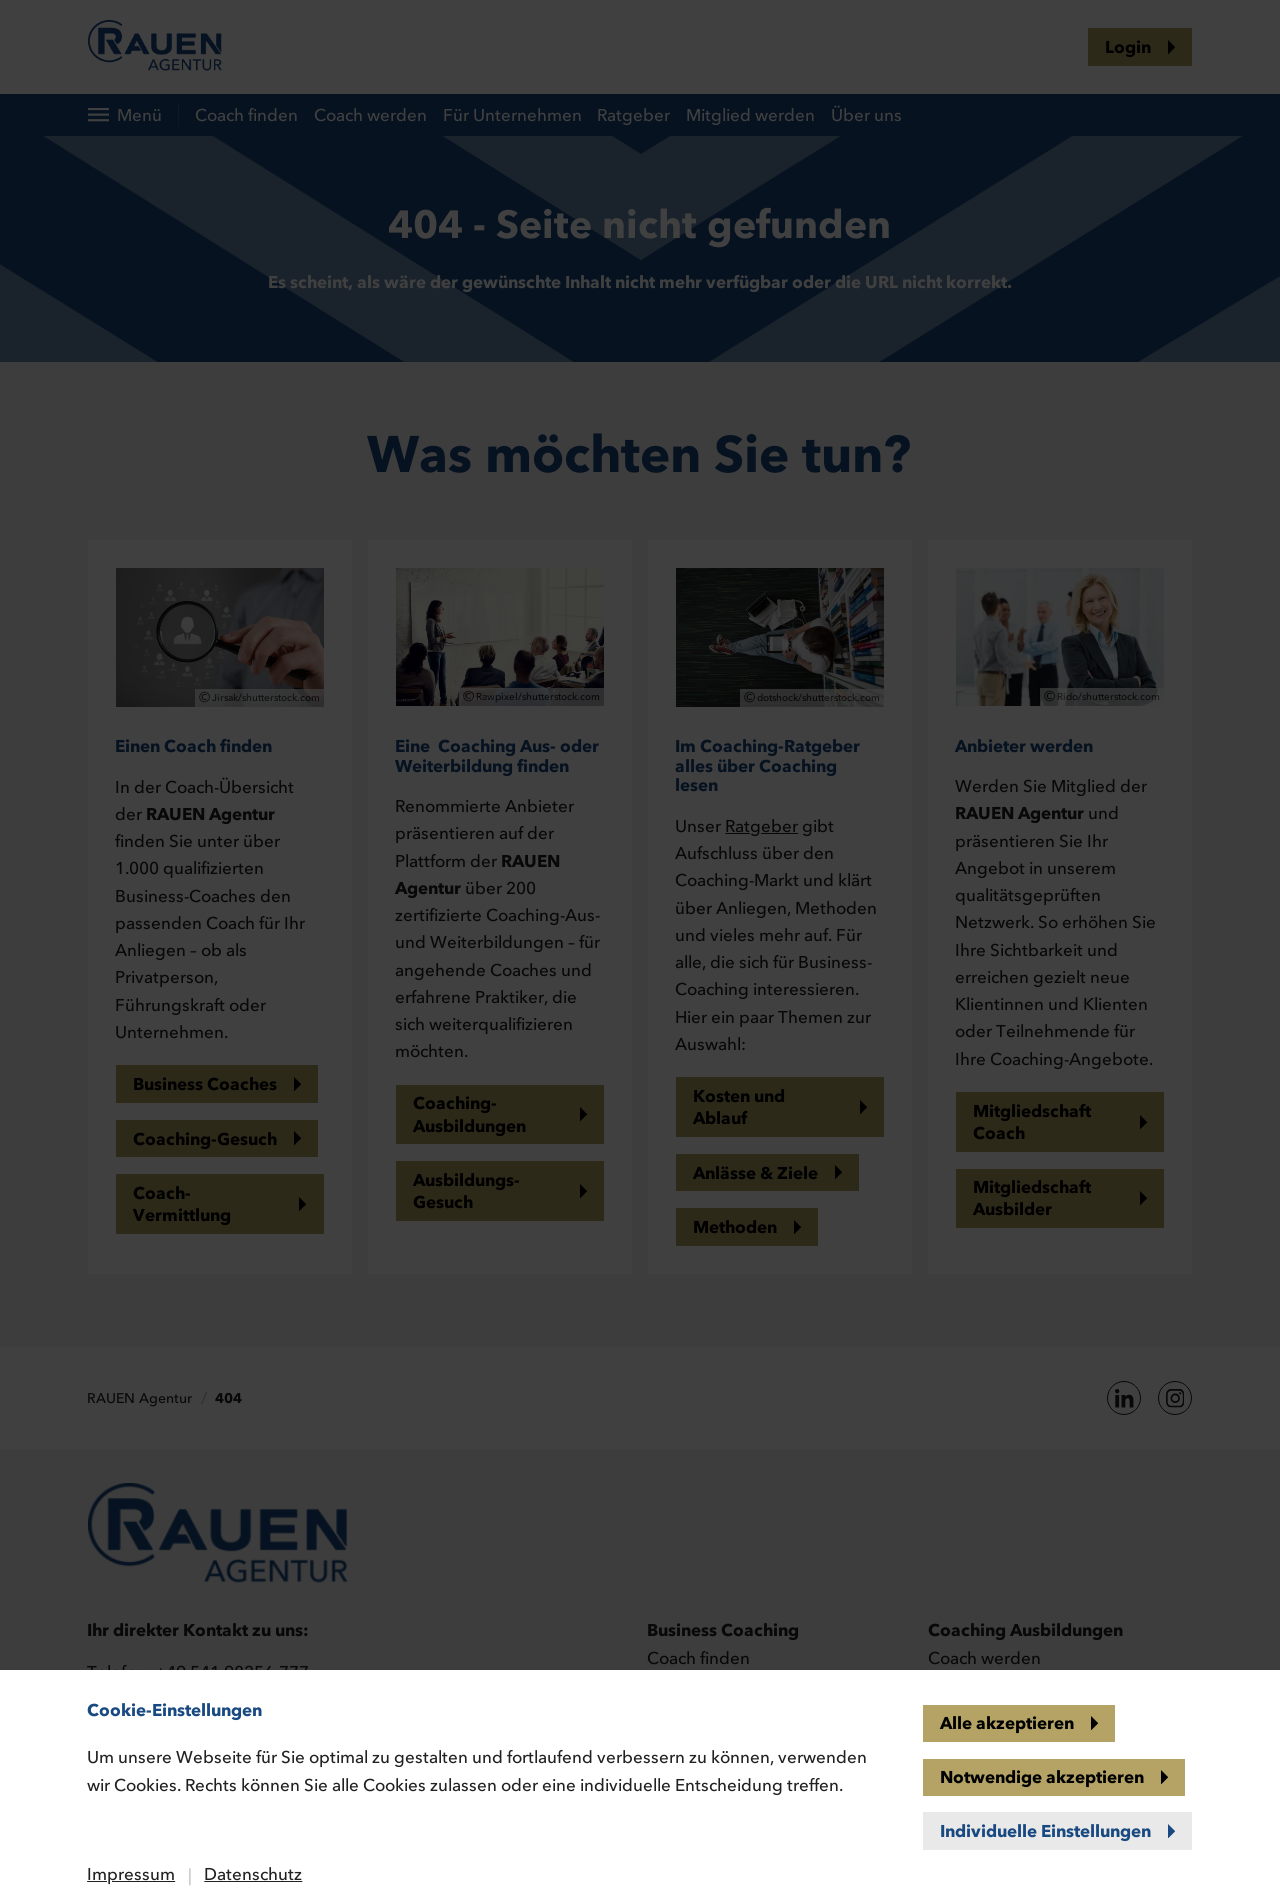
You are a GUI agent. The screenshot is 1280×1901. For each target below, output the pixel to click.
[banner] (640, 950)
